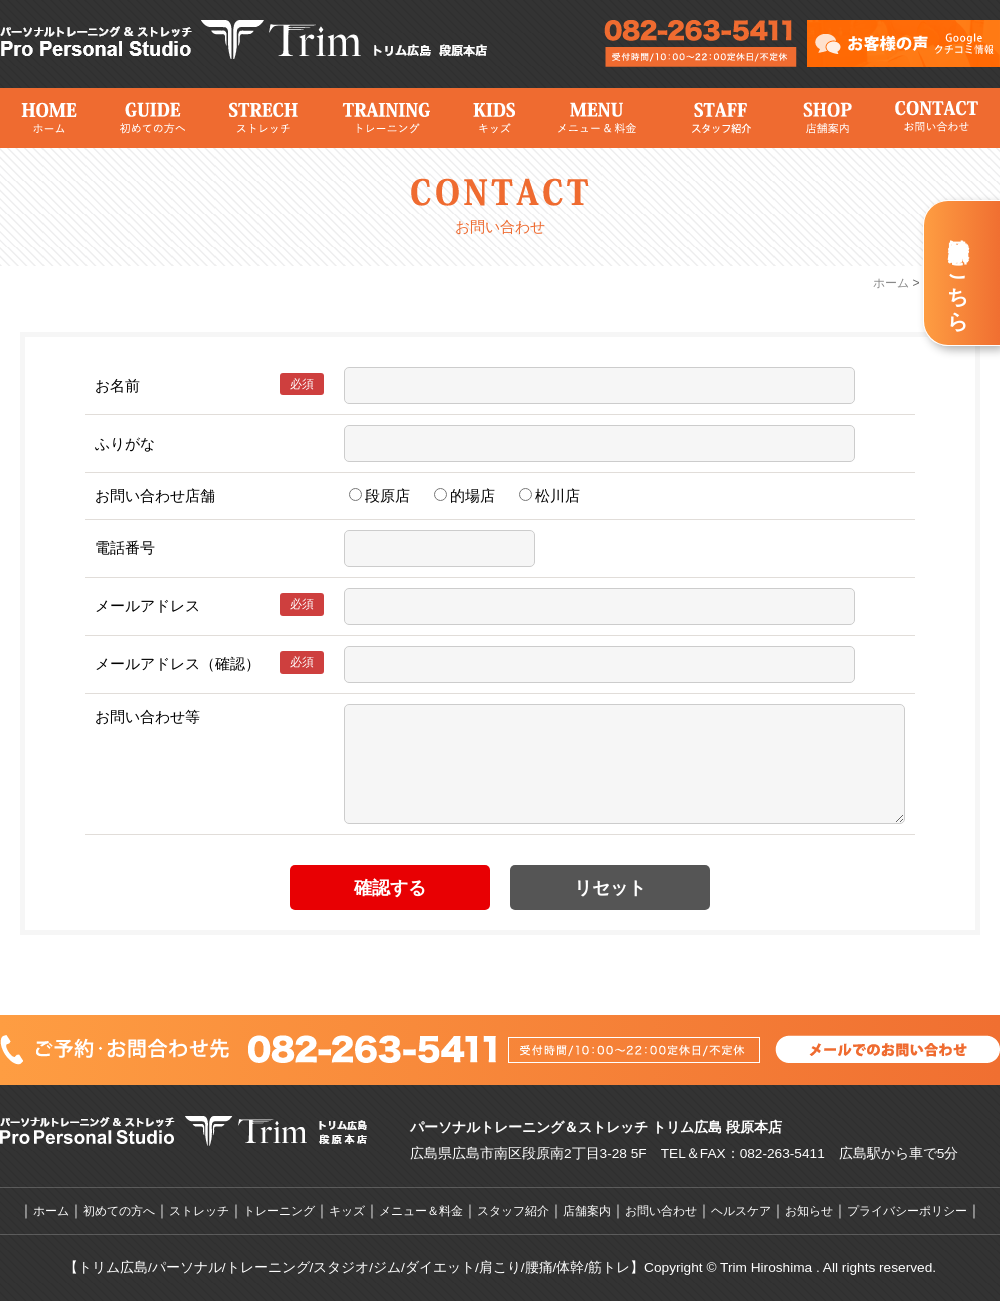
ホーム (49, 118)
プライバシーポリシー (907, 1211)
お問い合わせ (934, 118)
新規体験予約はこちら (958, 273)
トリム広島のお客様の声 (903, 43)
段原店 (379, 495)
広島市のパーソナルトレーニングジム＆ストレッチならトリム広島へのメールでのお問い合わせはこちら (700, 45)
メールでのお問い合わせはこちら (887, 1049)
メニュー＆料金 (595, 118)
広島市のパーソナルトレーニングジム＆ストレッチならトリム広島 (250, 39)
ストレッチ (262, 118)
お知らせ (809, 1211)
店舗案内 (825, 118)
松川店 (549, 495)
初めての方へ (152, 118)
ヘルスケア (741, 1211)
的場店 (464, 495)
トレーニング (385, 118)
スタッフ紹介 (719, 118)
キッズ (493, 118)
